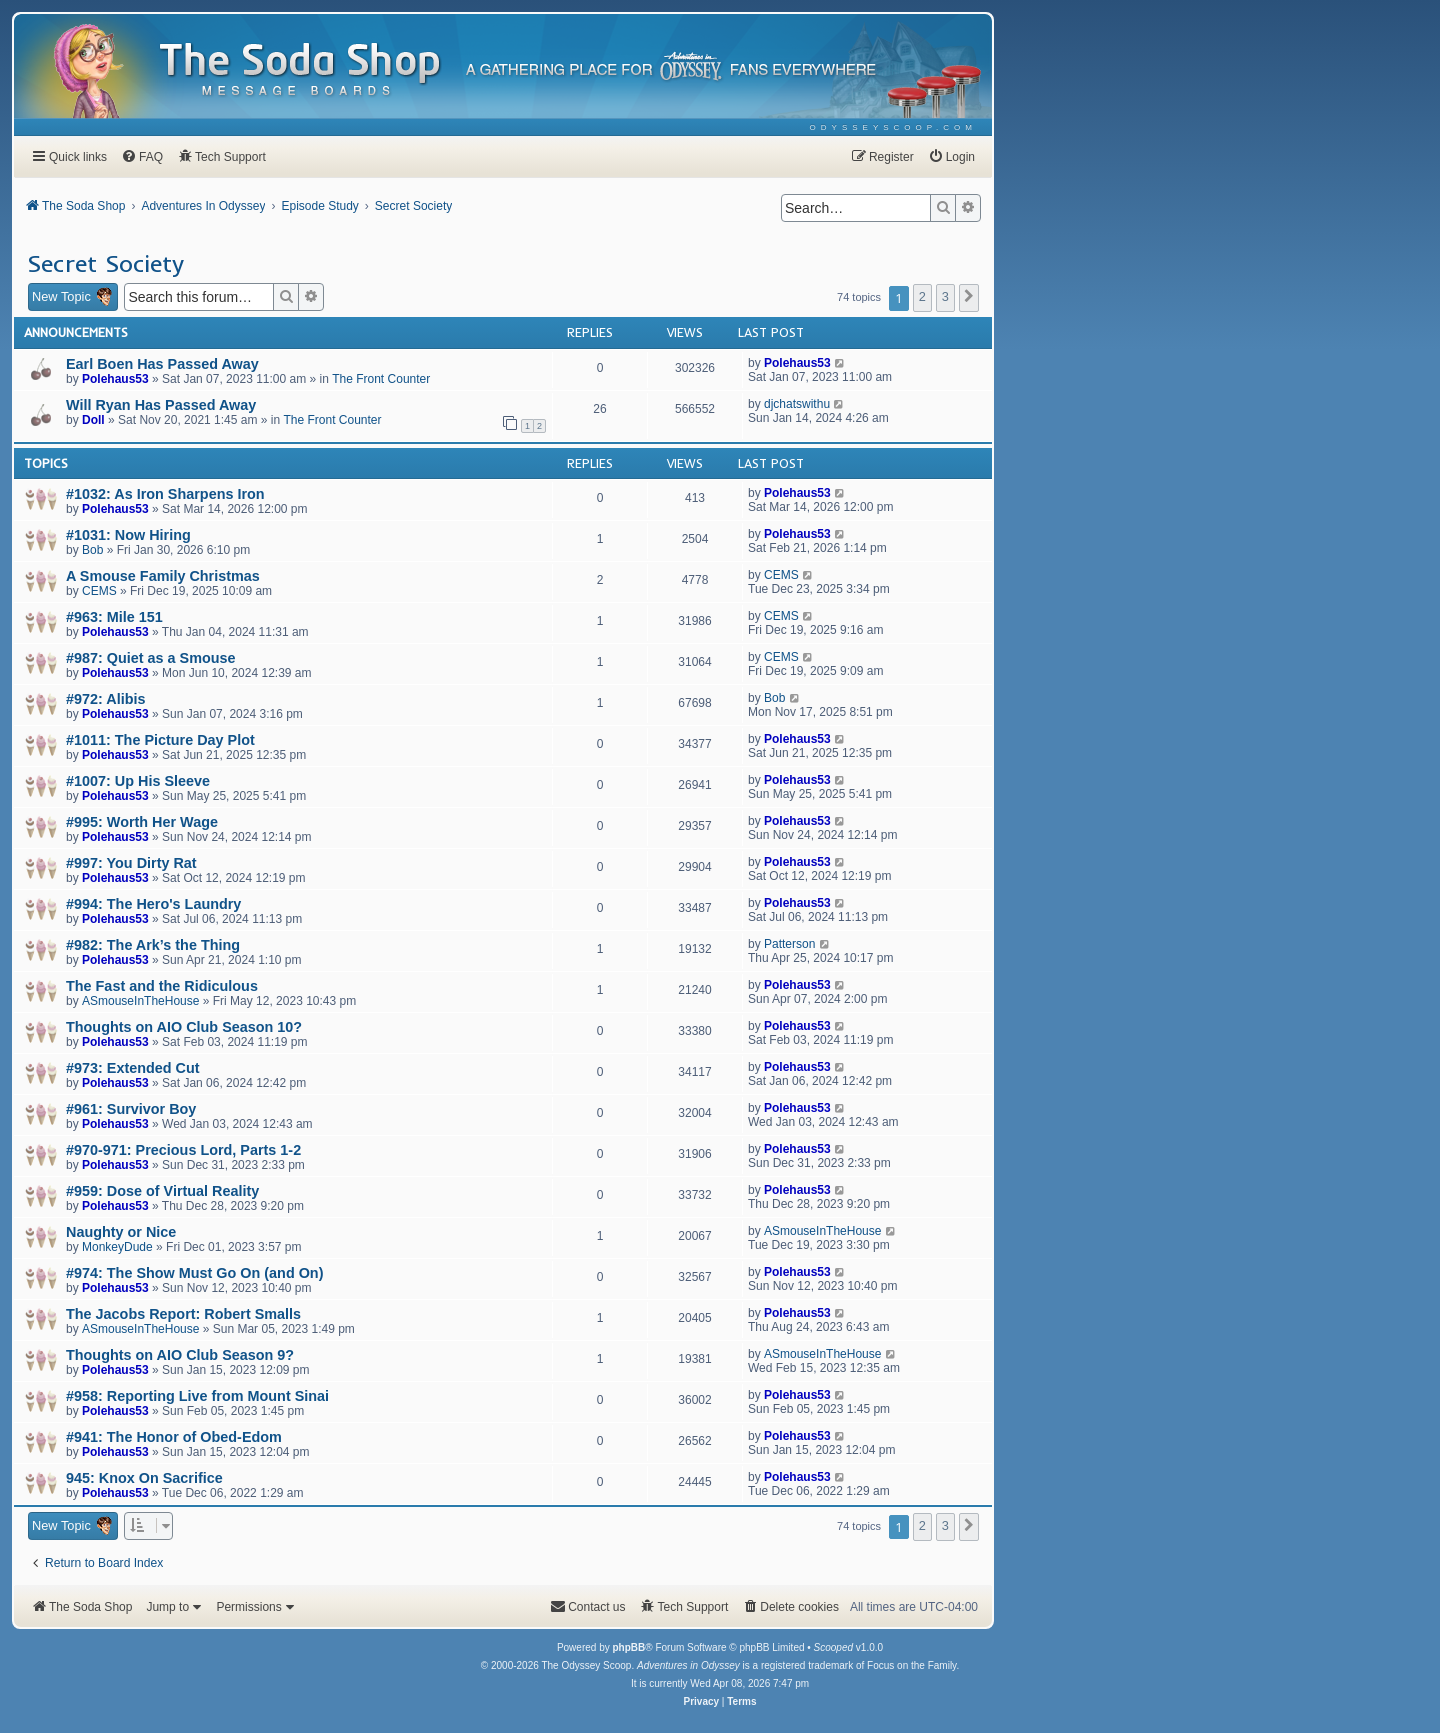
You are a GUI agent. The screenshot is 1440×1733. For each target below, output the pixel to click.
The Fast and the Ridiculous (162, 986)
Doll (93, 420)
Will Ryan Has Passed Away (161, 405)
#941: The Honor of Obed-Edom (174, 1437)
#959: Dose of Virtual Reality (162, 1191)
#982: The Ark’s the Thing (153, 945)
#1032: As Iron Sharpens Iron (165, 494)
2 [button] (922, 296)
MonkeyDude (117, 1247)
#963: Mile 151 (114, 617)
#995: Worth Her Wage (142, 822)
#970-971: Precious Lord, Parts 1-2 (183, 1150)
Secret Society (105, 263)
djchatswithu (797, 404)
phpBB (628, 1647)
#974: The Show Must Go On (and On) (194, 1273)
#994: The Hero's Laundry (153, 904)
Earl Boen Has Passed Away (162, 364)
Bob (92, 550)
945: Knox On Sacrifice (144, 1478)
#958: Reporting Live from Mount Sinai (197, 1396)
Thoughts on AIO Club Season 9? (180, 1355)
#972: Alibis (105, 699)
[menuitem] (893, 127)
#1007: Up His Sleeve (138, 781)
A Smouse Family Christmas (163, 576)
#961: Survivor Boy (131, 1109)
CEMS (99, 591)
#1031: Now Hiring (128, 535)
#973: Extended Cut (133, 1068)
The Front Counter (381, 379)
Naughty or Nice (121, 1232)
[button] (969, 298)
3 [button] (945, 296)
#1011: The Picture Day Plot (160, 740)
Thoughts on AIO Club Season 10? (184, 1027)
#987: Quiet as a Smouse (151, 658)
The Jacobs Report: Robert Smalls (183, 1314)
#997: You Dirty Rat (131, 863)
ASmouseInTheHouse (140, 1001)
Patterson (789, 944)
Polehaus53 (115, 379)
